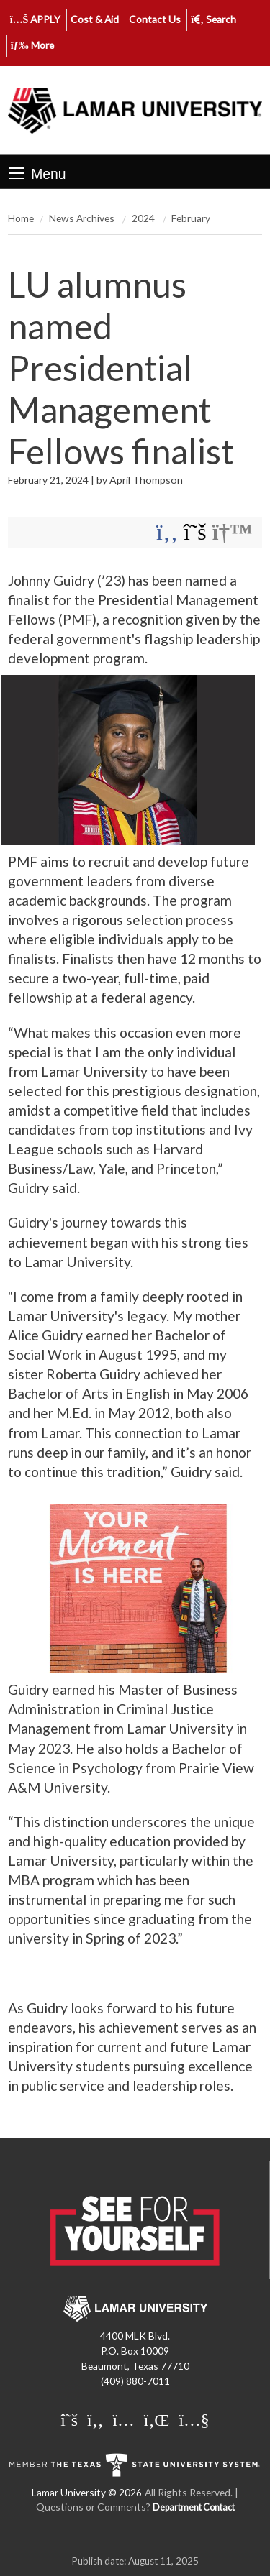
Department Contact (194, 2507)
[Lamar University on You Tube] (194, 2419)
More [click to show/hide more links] (32, 45)
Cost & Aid (95, 19)
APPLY (35, 19)
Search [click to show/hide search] (213, 19)
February (190, 218)
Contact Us (155, 19)
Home (21, 218)
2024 (144, 218)
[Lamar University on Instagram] (123, 2419)
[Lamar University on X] (69, 2419)
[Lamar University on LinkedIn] (157, 2419)
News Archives (83, 218)
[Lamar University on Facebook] (95, 2419)
